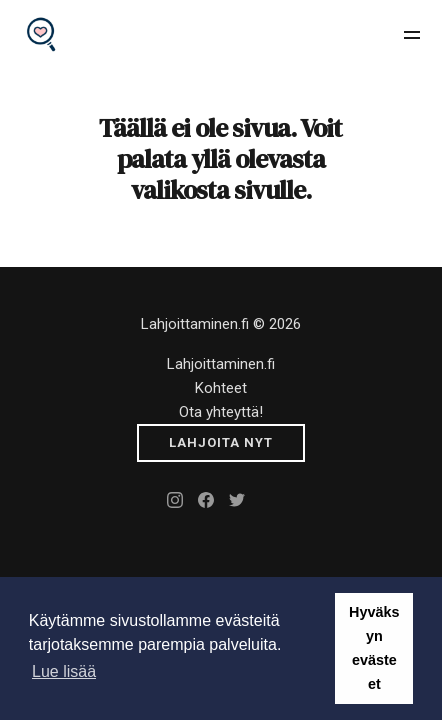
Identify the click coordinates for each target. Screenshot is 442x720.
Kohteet (221, 388)
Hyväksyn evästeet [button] (374, 648)
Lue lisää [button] (64, 671)
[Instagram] (175, 500)
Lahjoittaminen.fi (221, 364)
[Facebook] (206, 500)
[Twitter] (237, 500)
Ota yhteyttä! (221, 412)
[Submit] (221, 443)
